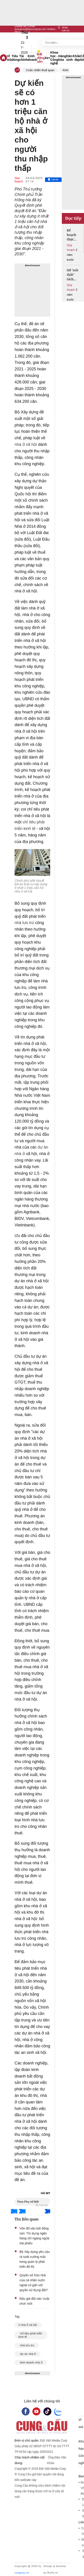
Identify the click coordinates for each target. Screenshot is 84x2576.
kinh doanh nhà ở (30, 2362)
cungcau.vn (22, 2572)
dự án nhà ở (27, 2354)
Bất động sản (41, 57)
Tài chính (23, 57)
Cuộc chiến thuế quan (40, 70)
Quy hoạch (19, 179)
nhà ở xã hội (26, 444)
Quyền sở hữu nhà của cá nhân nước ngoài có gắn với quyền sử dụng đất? (33, 2282)
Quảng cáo (21, 26)
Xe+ (47, 58)
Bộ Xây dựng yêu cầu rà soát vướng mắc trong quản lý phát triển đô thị (34, 2259)
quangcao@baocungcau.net (30, 29)
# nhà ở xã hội (28, 2325)
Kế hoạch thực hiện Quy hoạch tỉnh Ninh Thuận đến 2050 (72, 235)
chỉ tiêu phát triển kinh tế (30, 2335)
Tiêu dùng (15, 57)
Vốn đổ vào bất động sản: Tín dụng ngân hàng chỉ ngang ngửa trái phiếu (34, 2236)
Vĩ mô (9, 57)
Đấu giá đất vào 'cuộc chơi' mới (34, 2301)
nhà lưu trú (24, 922)
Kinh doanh (32, 57)
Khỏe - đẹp (76, 57)
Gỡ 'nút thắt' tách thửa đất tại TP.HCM (73, 274)
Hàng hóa (62, 57)
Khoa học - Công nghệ (54, 58)
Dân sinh (69, 57)
